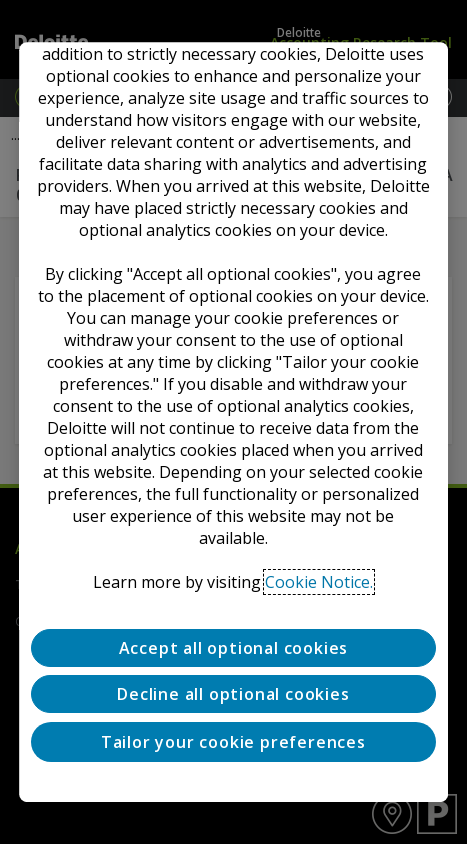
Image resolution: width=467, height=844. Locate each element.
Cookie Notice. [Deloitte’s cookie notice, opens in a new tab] (320, 582)
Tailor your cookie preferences (233, 742)
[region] (234, 422)
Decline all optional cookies (233, 695)
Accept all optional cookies (234, 648)
